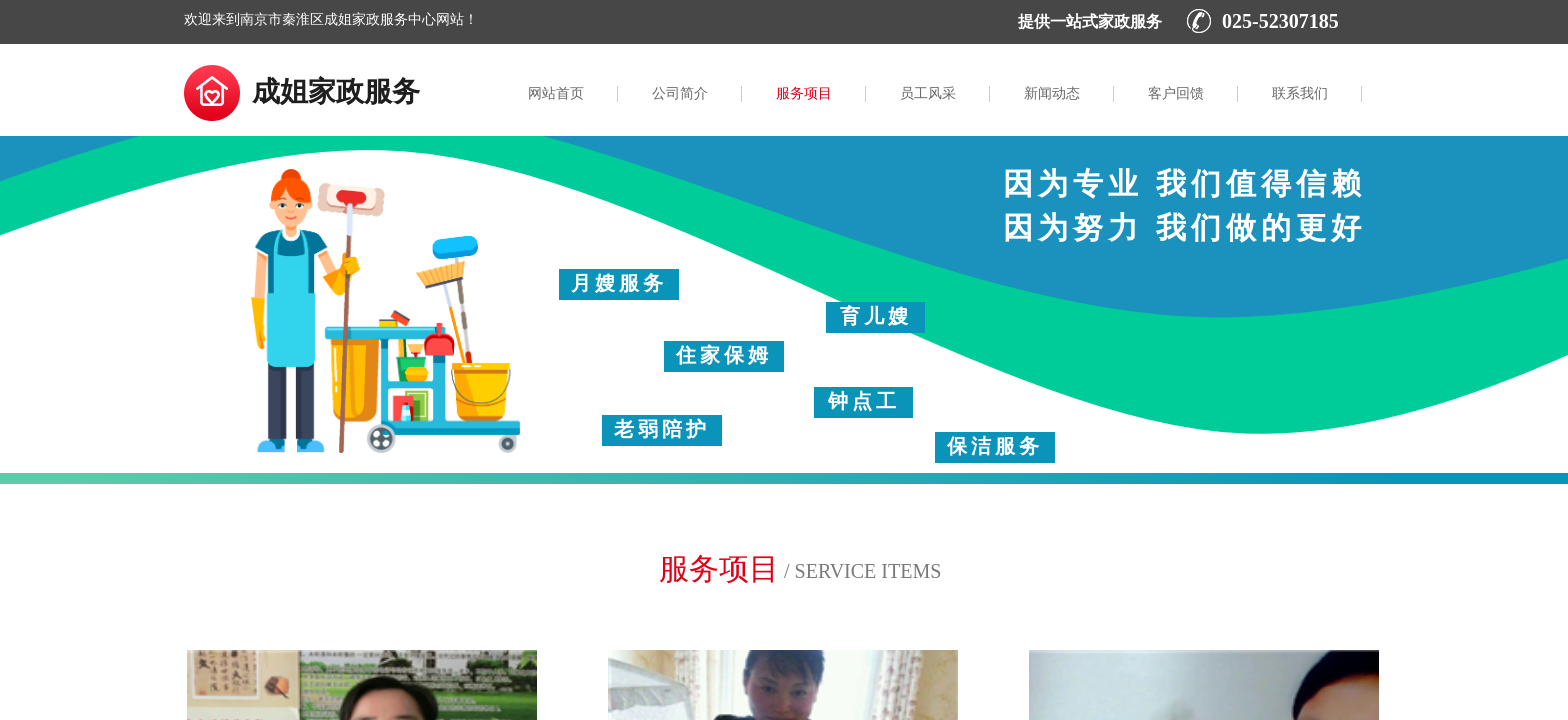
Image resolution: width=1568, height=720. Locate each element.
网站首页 (556, 93)
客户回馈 (1176, 93)
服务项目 (804, 93)
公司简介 (680, 93)
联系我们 (1300, 93)
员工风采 (928, 93)
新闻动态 (1052, 93)
